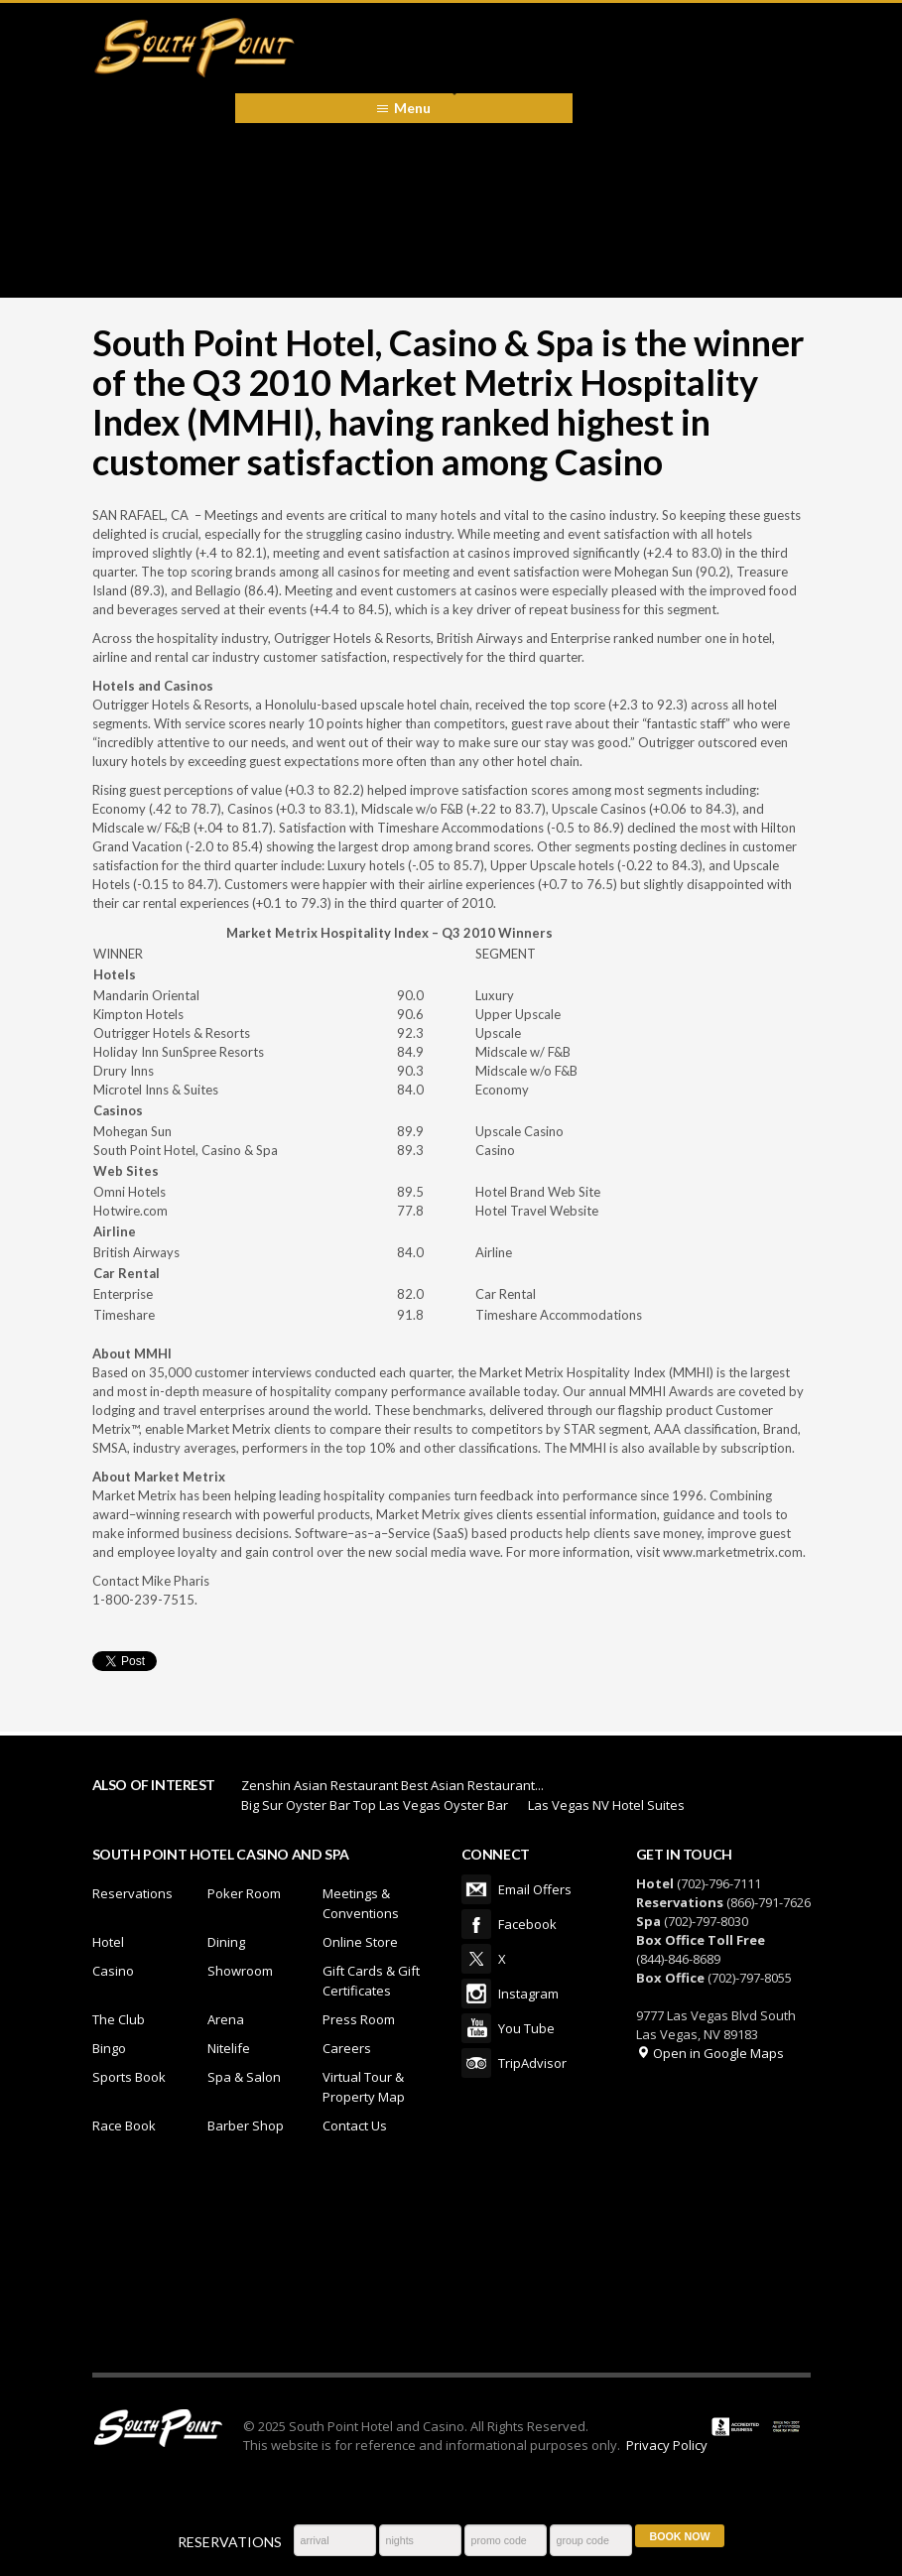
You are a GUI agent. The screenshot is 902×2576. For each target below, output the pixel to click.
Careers (346, 2048)
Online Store (360, 1942)
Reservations (132, 1893)
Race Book (124, 2125)
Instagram (476, 1993)
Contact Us (354, 2125)
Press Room (358, 2019)
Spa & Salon (244, 2077)
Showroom (240, 1971)
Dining (226, 1942)
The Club (118, 2019)
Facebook (476, 1924)
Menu (412, 107)
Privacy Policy (667, 2445)
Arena (225, 2019)
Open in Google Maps (710, 2053)
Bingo (109, 2048)
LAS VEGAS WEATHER (451, 2263)
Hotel (108, 1942)
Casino (113, 1971)
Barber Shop (245, 2125)
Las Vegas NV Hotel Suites (606, 1805)
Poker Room (244, 1893)
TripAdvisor (476, 2063)
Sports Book (129, 2077)
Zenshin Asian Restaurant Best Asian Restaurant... (392, 1785)
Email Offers (476, 1889)
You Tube (476, 2028)
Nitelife (228, 2048)
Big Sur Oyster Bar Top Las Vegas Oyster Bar (374, 1805)
